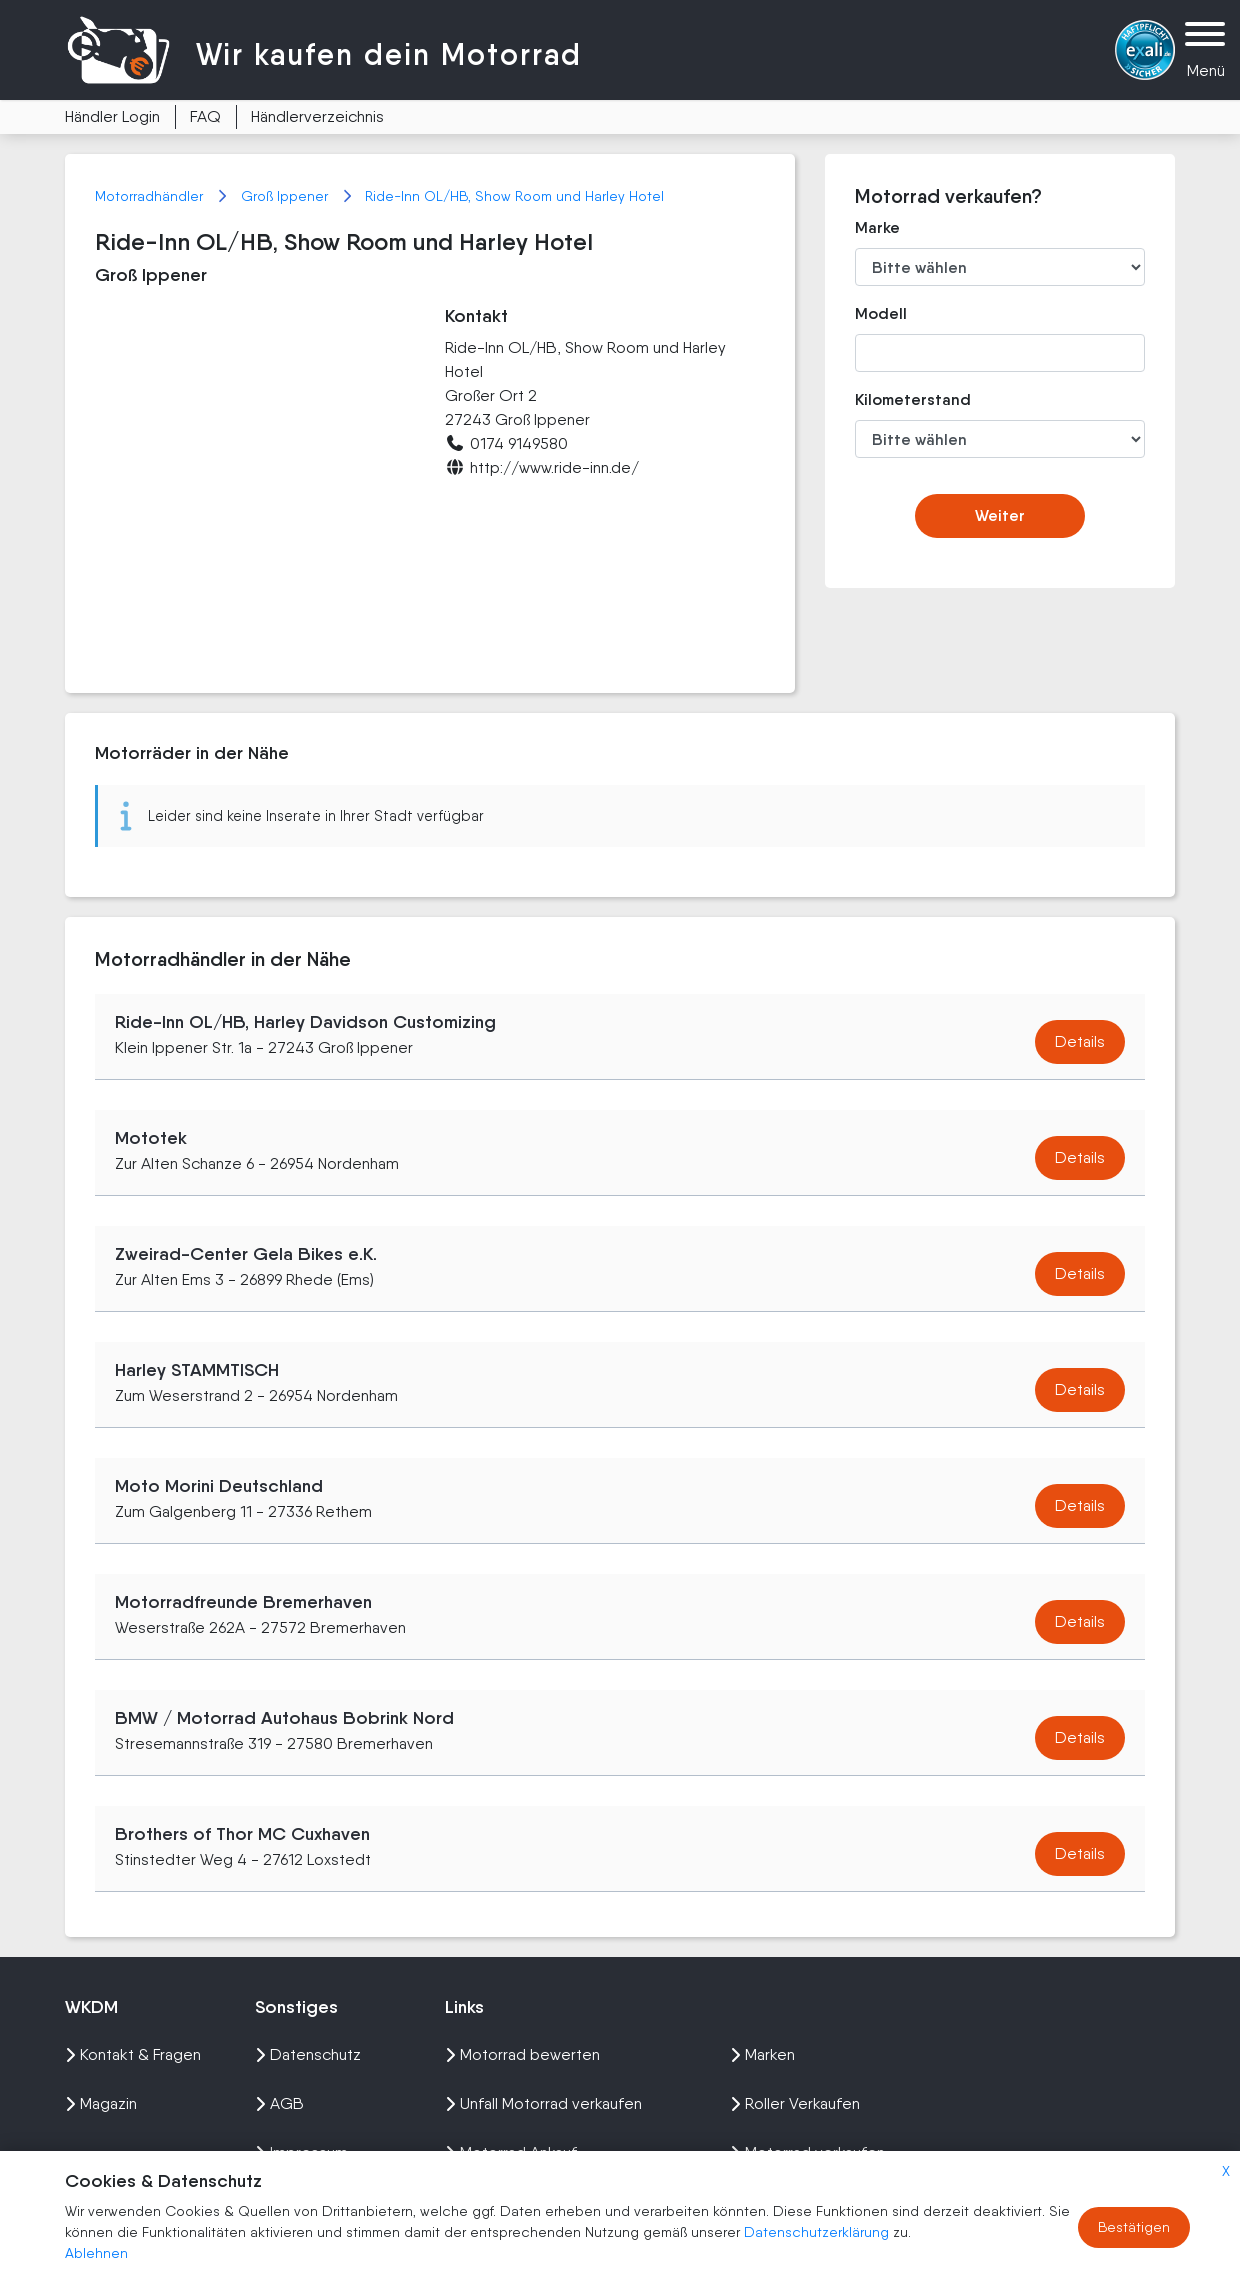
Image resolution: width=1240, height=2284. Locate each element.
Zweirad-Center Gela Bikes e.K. (246, 1254)
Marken (762, 2054)
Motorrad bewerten (522, 2054)
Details (1080, 1041)
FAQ (205, 116)
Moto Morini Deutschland (219, 1486)
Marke (877, 227)
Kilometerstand (898, 399)
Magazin (101, 2103)
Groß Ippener (286, 196)
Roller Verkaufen (795, 2103)
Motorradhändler (151, 196)
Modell (881, 313)
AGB (279, 2103)
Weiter (1000, 515)
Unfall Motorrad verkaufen (543, 2103)
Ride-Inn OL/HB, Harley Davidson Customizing (305, 1022)
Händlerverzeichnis (317, 116)
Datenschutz (308, 2054)
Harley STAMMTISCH (197, 1370)
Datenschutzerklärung (818, 2232)
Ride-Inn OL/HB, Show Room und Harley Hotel (514, 196)
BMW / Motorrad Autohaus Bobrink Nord (284, 1718)
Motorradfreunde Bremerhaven (243, 1602)
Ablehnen (96, 2253)
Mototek (151, 1138)
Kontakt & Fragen (133, 2054)
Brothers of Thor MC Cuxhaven (242, 1834)
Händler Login (112, 116)
